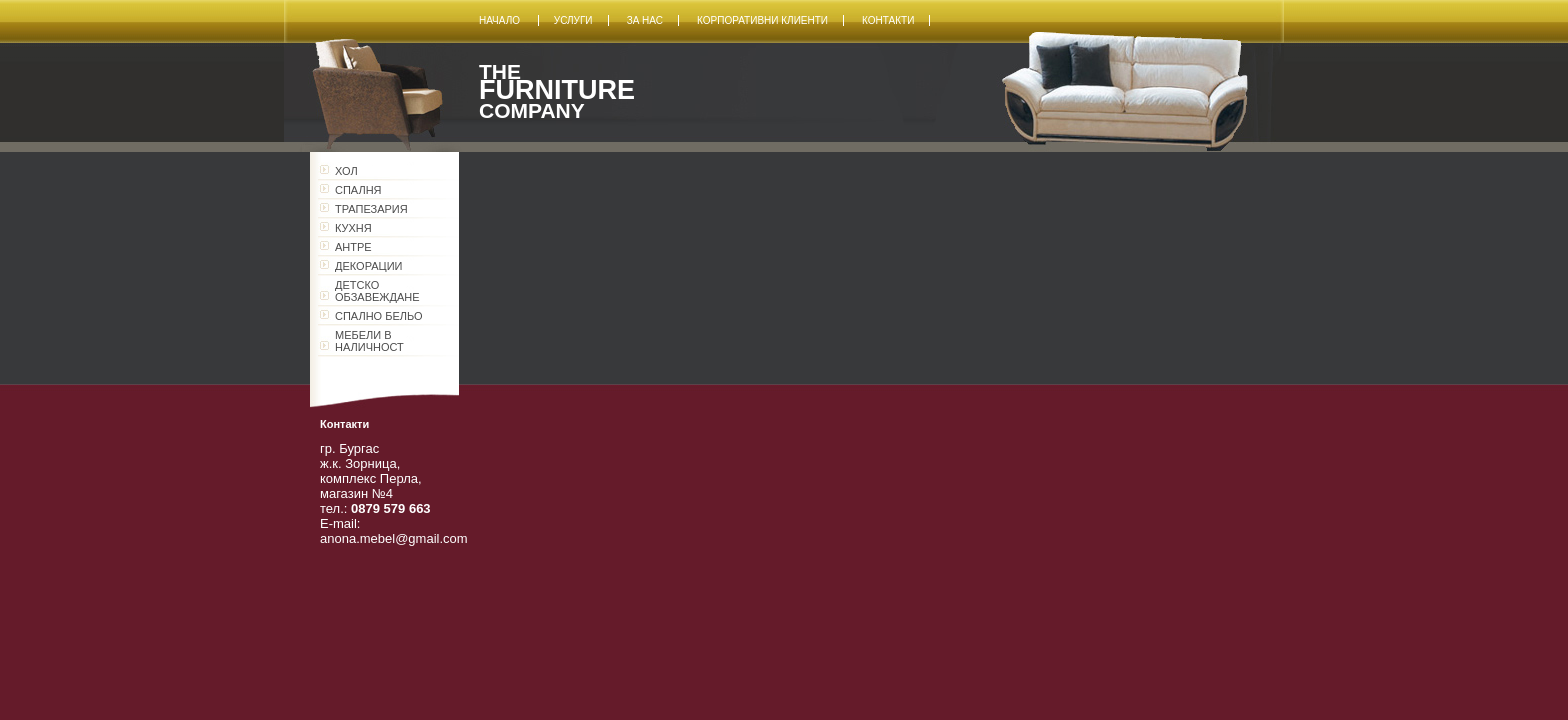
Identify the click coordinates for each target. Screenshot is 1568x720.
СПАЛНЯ (358, 190)
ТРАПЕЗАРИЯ (371, 209)
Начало (501, 20)
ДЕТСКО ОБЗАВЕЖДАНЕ (377, 291)
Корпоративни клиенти (762, 20)
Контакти (888, 20)
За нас (645, 20)
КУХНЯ (353, 228)
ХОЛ (346, 171)
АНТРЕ (353, 247)
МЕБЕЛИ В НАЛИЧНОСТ (369, 341)
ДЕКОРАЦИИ (369, 266)
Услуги (573, 20)
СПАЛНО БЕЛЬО (379, 316)
